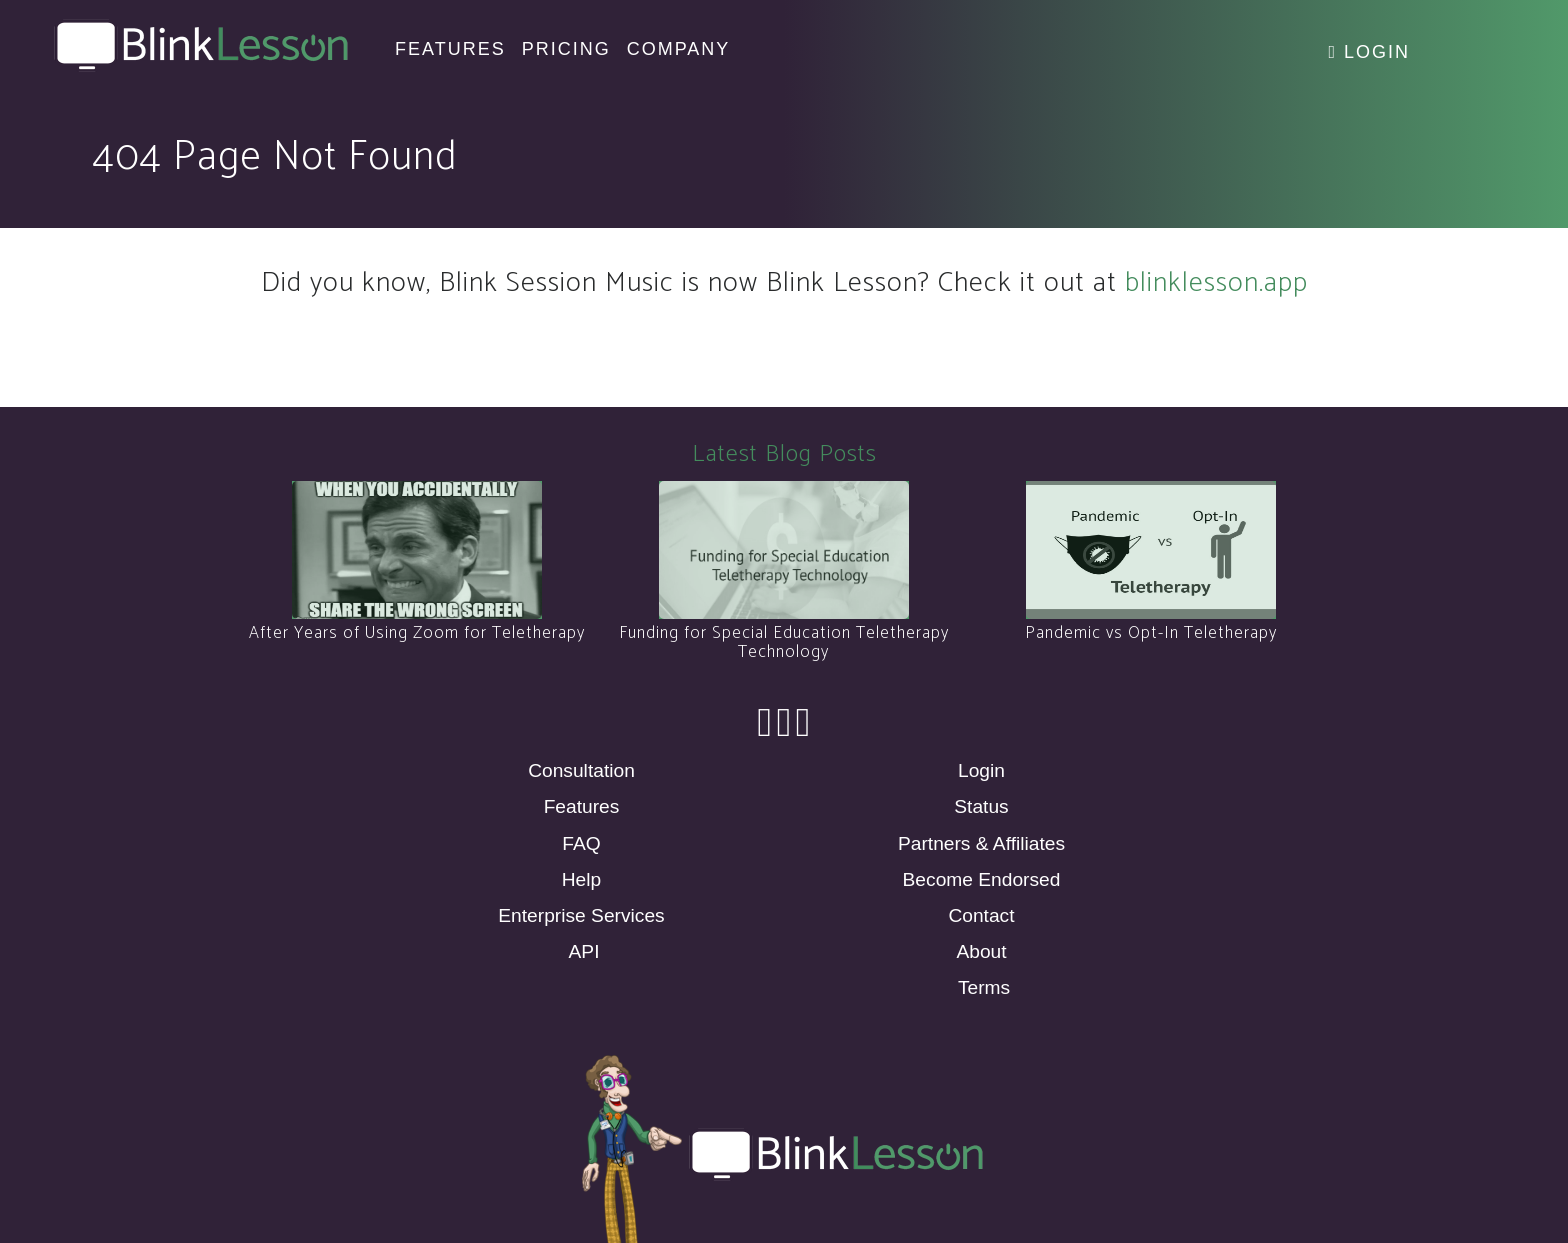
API (584, 951)
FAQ (581, 843)
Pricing (566, 49)
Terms (984, 987)
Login (1369, 52)
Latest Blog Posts (784, 454)
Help (581, 879)
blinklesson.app (1216, 283)
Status (981, 806)
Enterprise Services (581, 915)
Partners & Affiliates (981, 843)
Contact (981, 915)
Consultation (581, 770)
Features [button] (450, 49)
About (981, 951)
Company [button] (679, 49)
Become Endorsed (982, 879)
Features (582, 806)
